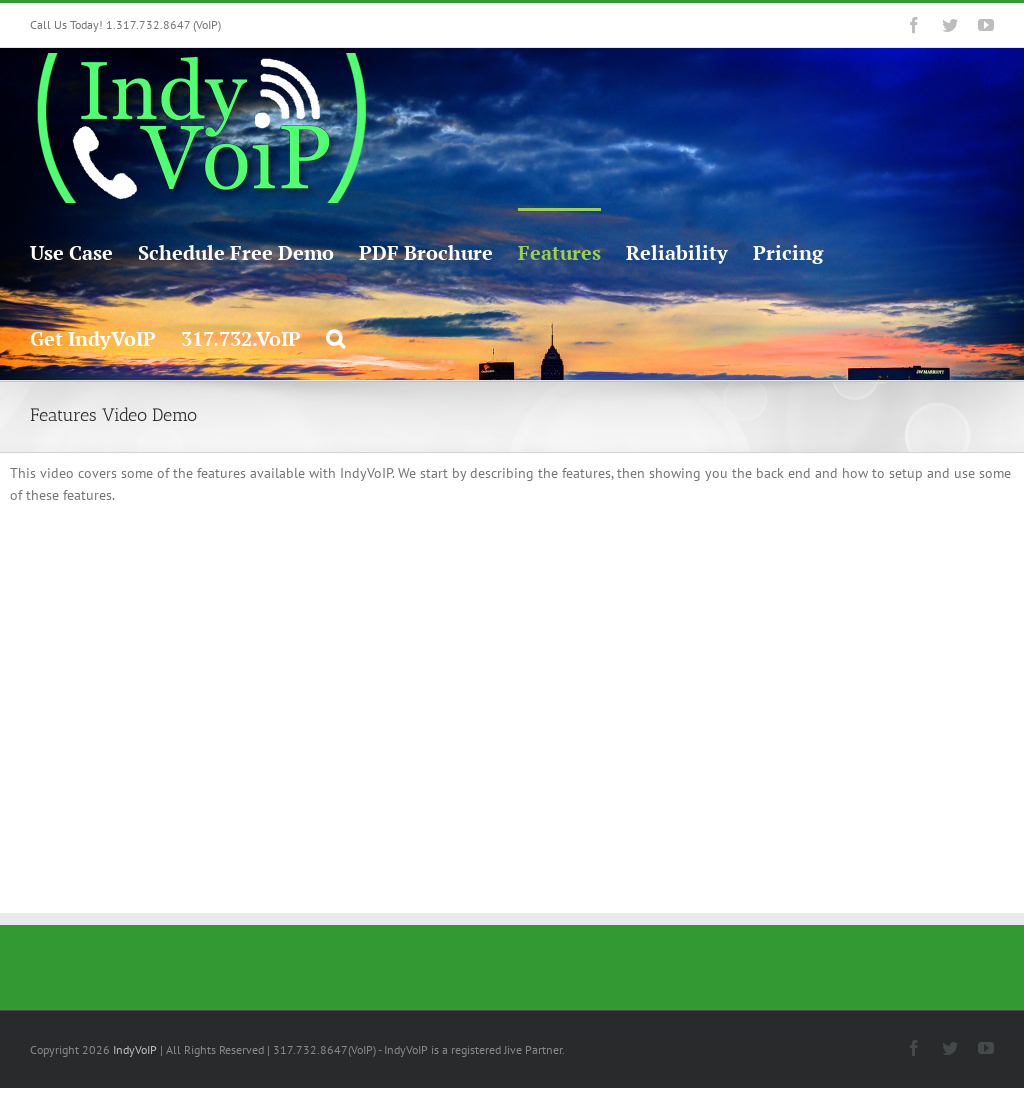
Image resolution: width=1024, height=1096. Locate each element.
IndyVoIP (135, 1049)
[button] (335, 337)
